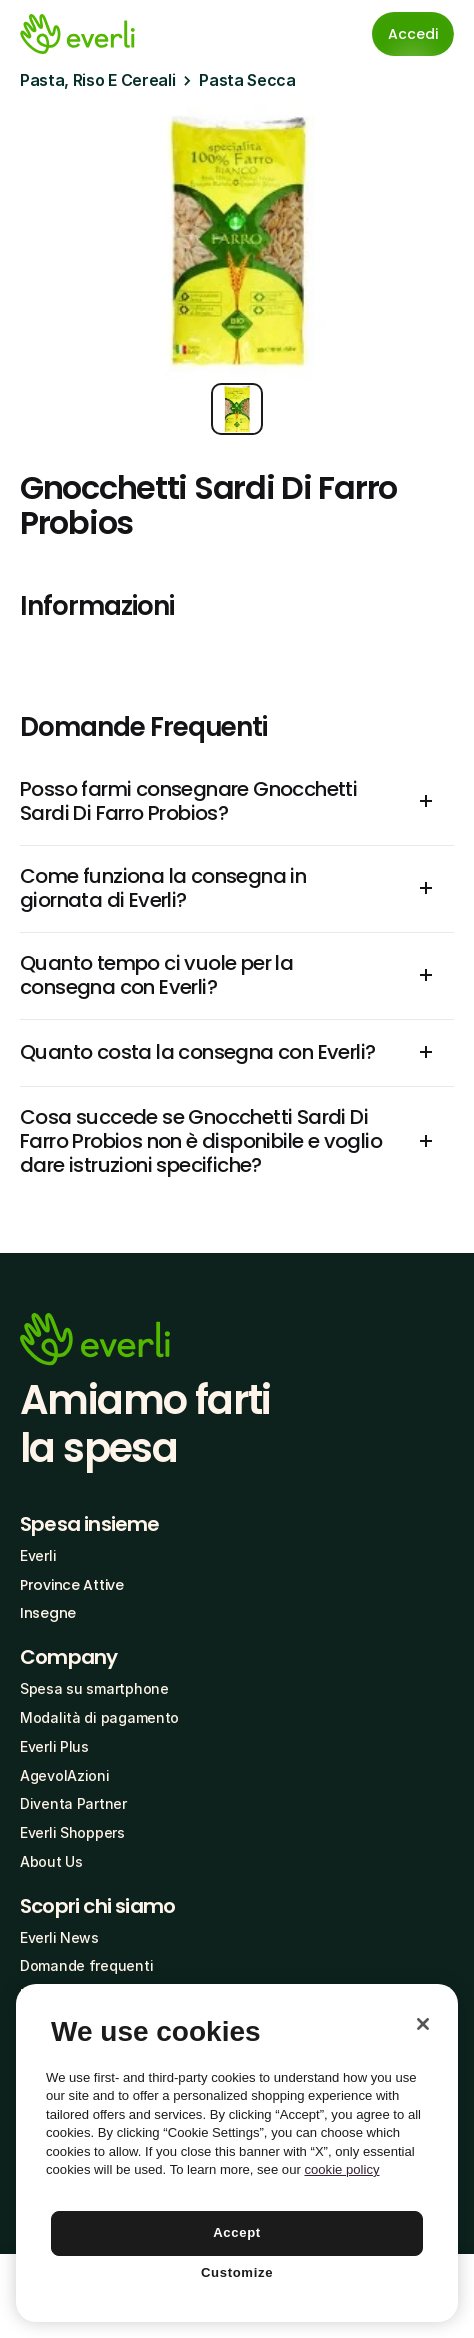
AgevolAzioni (65, 1775)
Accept (237, 2232)
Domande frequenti (86, 1965)
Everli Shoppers (72, 1832)
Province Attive (72, 1585)
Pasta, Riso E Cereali (97, 80)
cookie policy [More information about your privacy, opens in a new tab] (341, 2169)
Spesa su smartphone (94, 1688)
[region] (237, 2153)
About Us (51, 1861)
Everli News (59, 1937)
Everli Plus (54, 1746)
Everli (38, 1555)
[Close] (423, 2024)
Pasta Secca (247, 80)
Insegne (48, 1613)
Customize (237, 2272)
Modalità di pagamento (99, 1717)
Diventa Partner (73, 1803)
